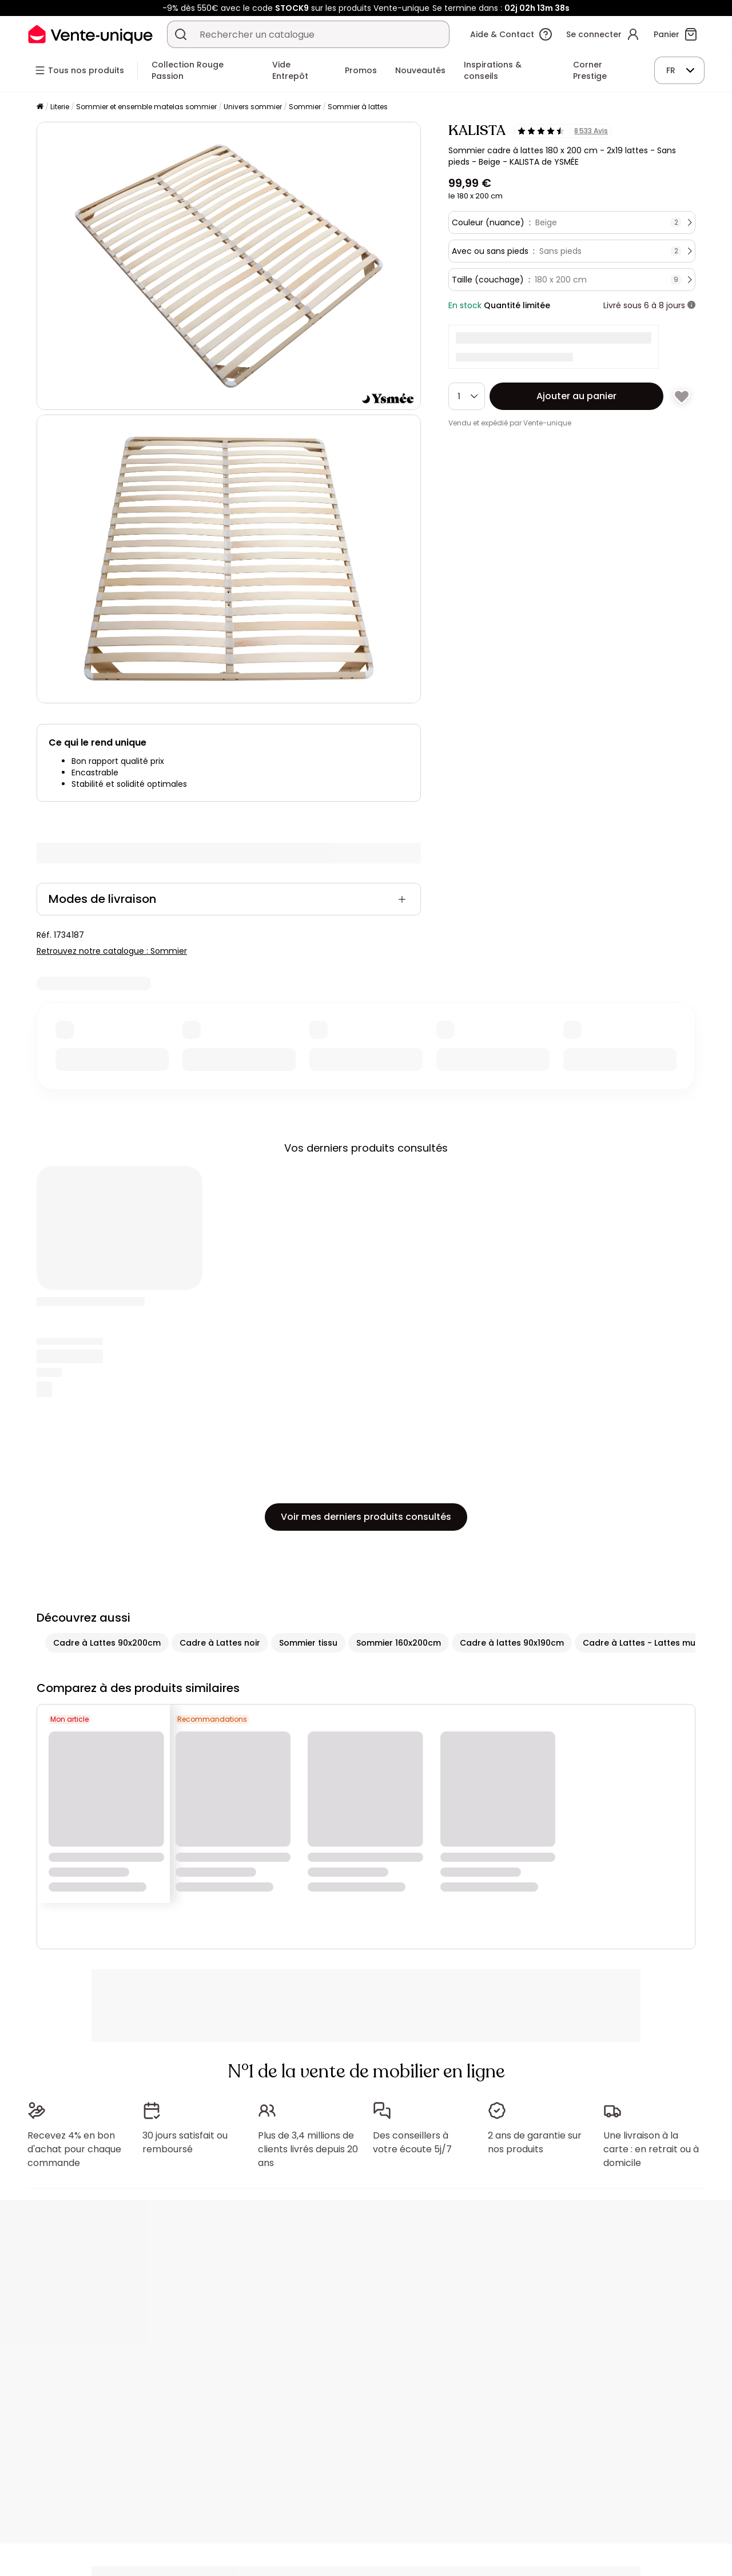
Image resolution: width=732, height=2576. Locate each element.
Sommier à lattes (358, 107)
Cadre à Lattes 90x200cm (107, 1643)
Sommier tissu (308, 1643)
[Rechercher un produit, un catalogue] (180, 34)
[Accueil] (40, 107)
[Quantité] (466, 396)
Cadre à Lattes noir (220, 1643)
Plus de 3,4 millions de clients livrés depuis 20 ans (308, 2149)
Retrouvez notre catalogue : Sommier (112, 951)
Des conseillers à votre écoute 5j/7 (412, 2142)
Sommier (305, 107)
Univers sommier (253, 107)
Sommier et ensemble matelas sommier (146, 107)
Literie (59, 107)
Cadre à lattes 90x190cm (512, 1643)
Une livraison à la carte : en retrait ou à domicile (651, 2149)
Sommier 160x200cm (398, 1643)
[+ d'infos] (691, 305)
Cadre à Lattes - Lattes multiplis (650, 1643)
